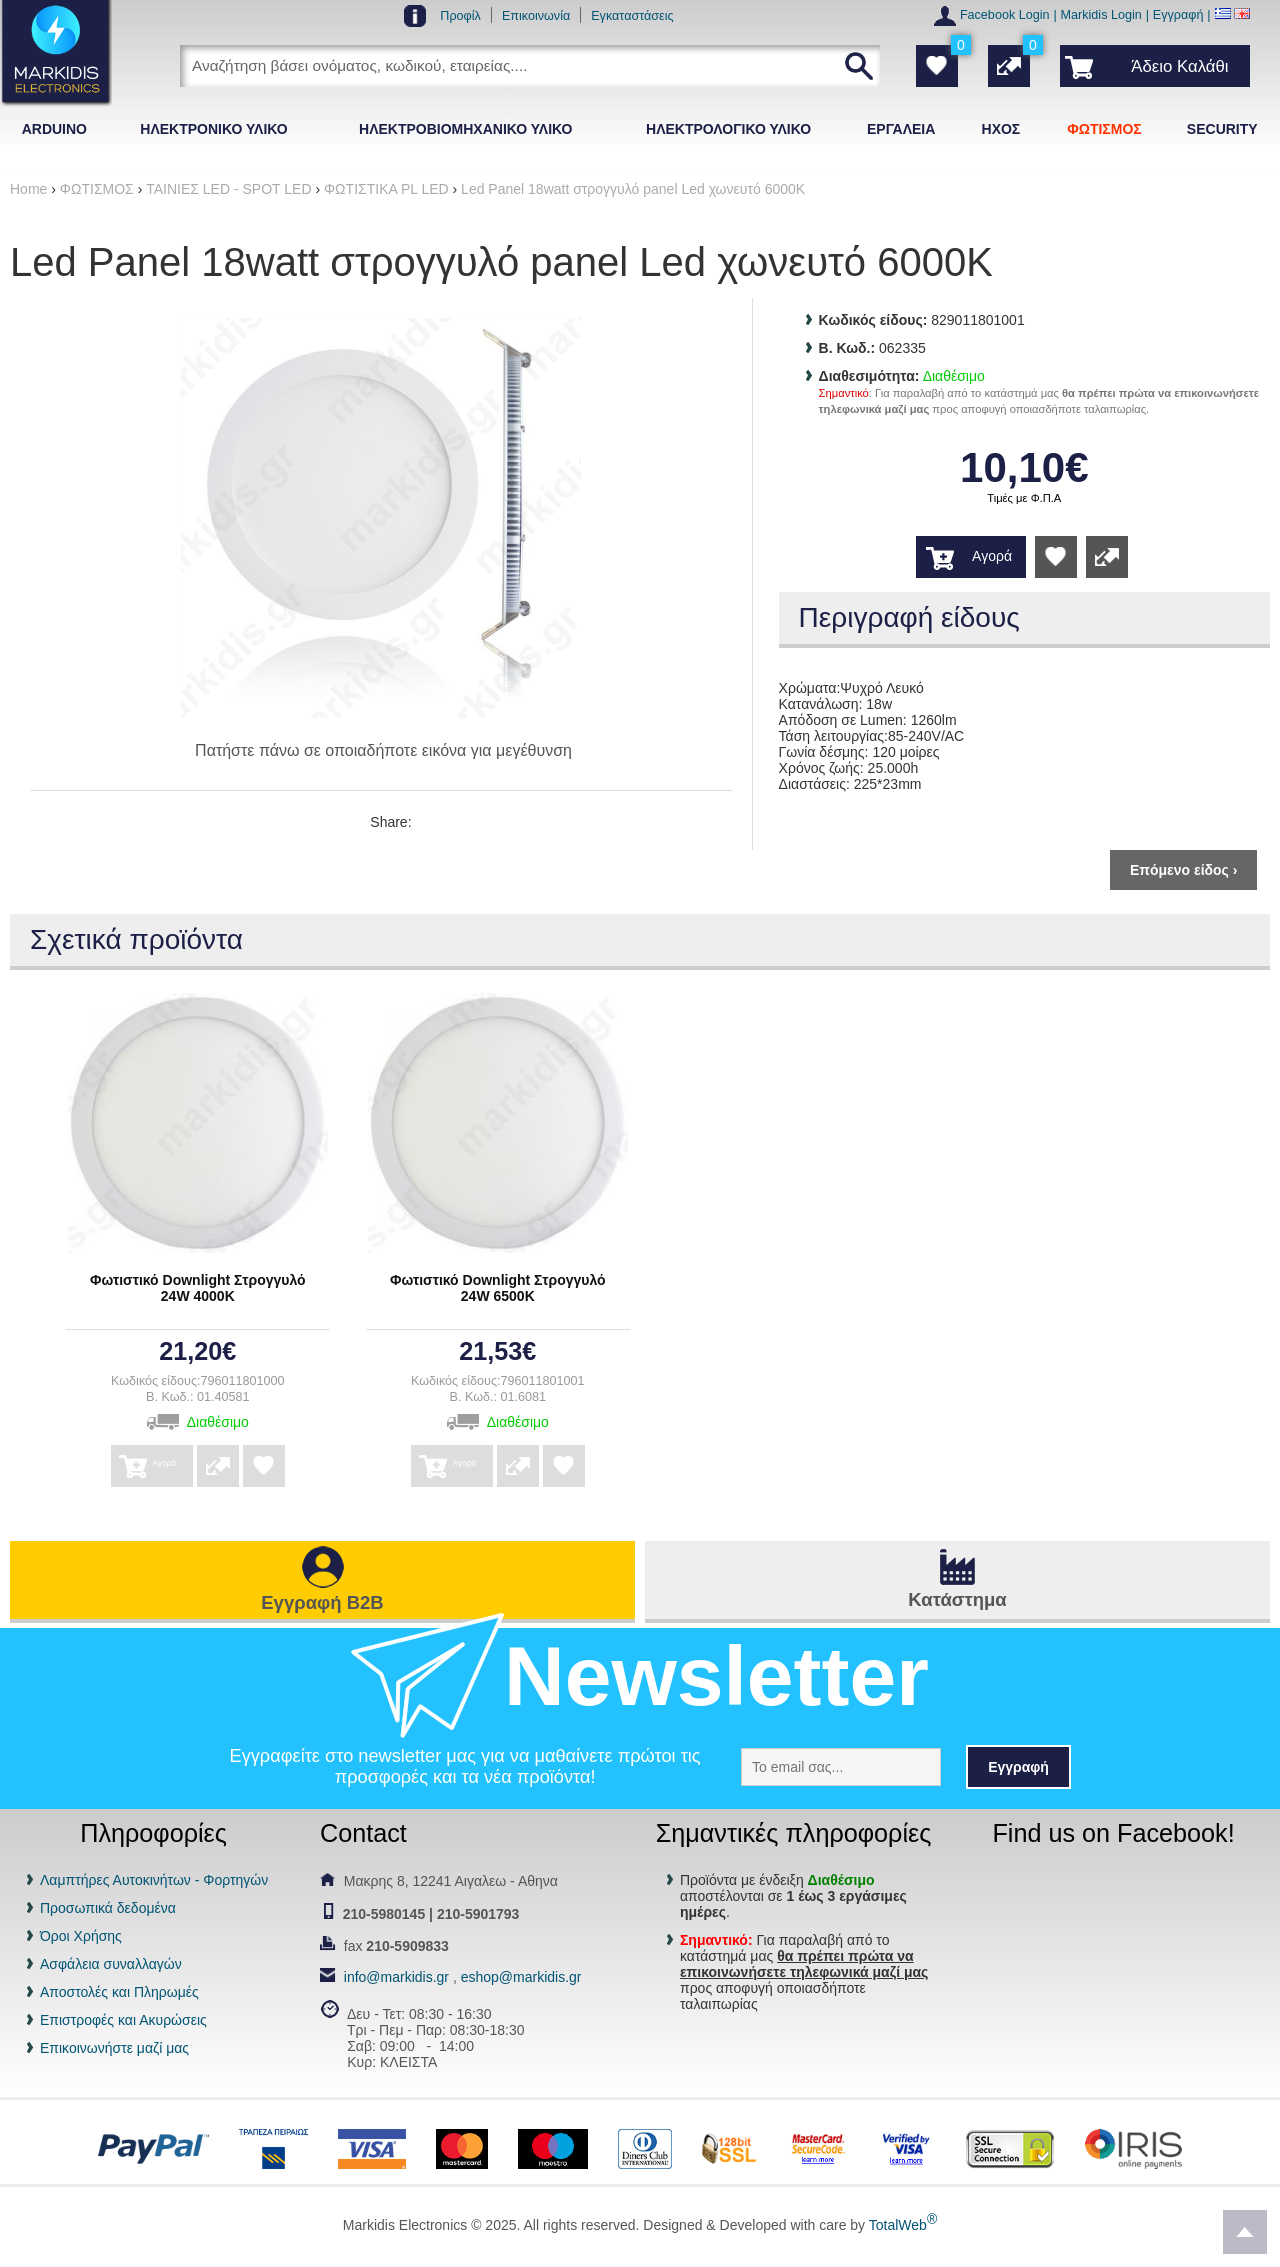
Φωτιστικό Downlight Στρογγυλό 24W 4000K (198, 1288)
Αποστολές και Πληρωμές (119, 1992)
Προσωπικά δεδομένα (108, 1908)
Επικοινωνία (536, 16)
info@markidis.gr (396, 1977)
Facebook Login (1005, 15)
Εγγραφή (1178, 15)
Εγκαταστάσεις (632, 16)
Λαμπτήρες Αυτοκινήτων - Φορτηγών (154, 1880)
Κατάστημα (957, 1599)
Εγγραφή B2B (322, 1602)
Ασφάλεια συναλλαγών (111, 1964)
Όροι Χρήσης (81, 1936)
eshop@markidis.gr (521, 1977)
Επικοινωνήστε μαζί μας (114, 2048)
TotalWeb (903, 2225)
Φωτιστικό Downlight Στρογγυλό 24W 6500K (498, 1288)
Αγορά (992, 556)
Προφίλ (460, 16)
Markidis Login (1101, 15)
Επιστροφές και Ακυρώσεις (123, 2020)
